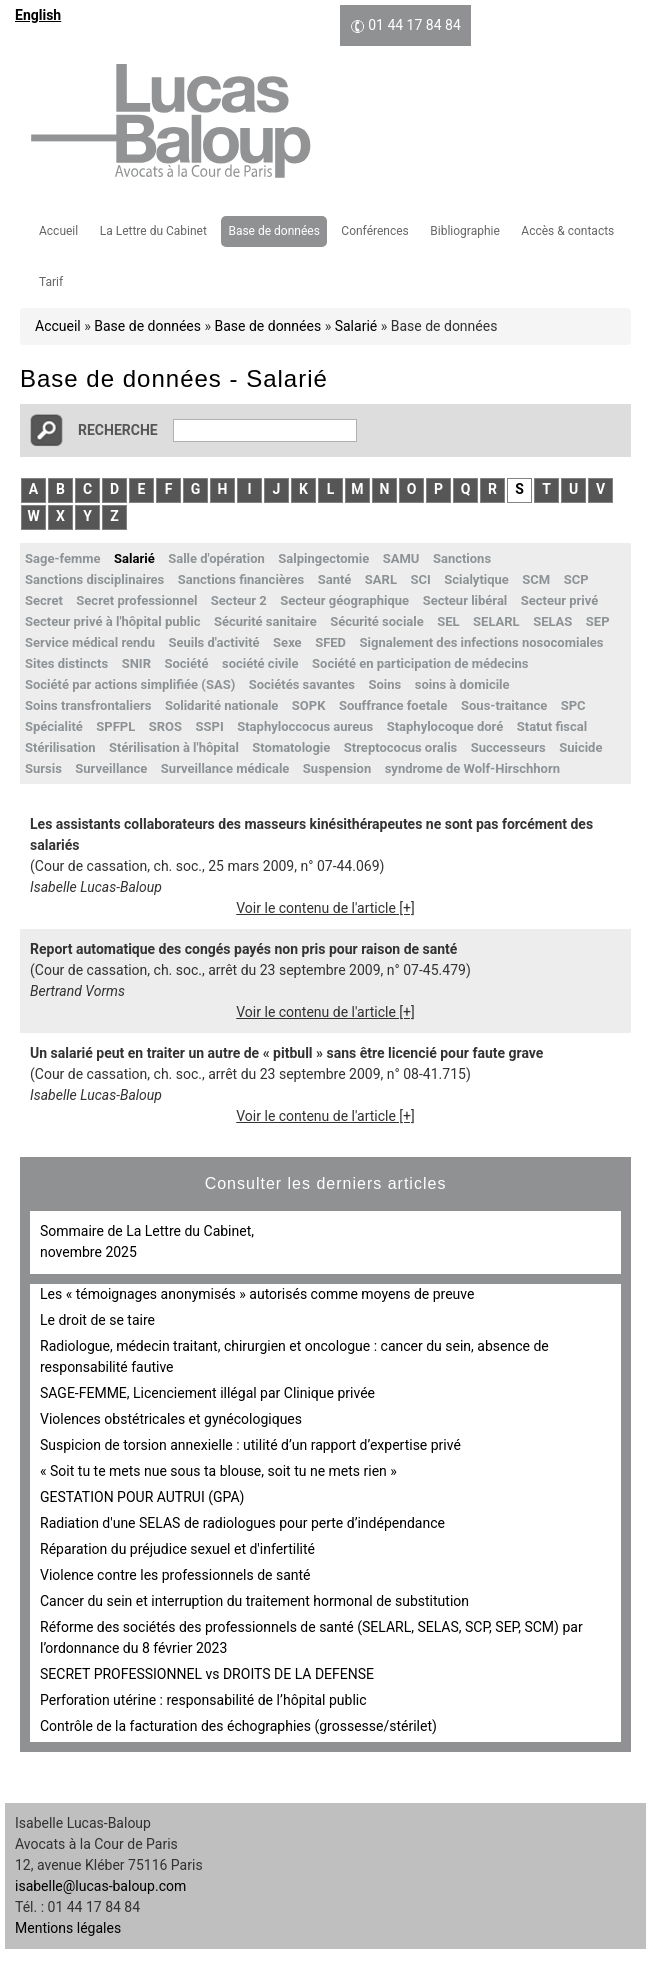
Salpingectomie (323, 558)
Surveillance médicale (225, 768)
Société (186, 663)
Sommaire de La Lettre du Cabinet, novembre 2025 (147, 1241)
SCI (420, 579)
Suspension (337, 768)
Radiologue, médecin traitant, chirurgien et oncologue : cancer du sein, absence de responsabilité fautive (294, 1356)
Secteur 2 (239, 600)
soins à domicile (462, 684)
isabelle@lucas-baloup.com (100, 1886)
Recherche (118, 430)
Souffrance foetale (393, 705)
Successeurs (508, 747)
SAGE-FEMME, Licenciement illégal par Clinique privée (207, 1393)
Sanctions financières (241, 579)
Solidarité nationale (221, 705)
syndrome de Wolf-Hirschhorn (472, 768)
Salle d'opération (216, 558)
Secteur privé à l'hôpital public (112, 621)
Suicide (580, 747)
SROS (165, 726)
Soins (384, 684)
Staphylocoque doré (445, 726)
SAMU (401, 558)
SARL (381, 579)
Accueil (58, 231)
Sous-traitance (504, 705)
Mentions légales (68, 1928)
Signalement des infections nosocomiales (482, 642)
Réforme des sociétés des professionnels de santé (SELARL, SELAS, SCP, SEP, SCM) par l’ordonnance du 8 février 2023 (311, 1637)
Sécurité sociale (377, 621)
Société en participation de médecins (420, 663)
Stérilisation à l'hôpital (174, 747)
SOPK (309, 705)
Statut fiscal (552, 726)
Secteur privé (560, 600)
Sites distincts (66, 663)
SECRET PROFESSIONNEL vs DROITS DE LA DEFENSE (207, 1674)
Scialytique (476, 579)
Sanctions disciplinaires (94, 579)
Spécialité (54, 726)
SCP (576, 579)
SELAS (552, 621)
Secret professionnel (136, 600)
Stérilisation (60, 747)
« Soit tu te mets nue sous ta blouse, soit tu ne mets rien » (218, 1471)
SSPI (210, 726)
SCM (536, 579)
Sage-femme (63, 558)
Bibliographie (465, 231)
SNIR (136, 663)
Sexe (287, 642)
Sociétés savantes (302, 684)
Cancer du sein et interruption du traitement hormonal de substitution (254, 1601)
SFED (330, 642)
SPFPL (115, 726)
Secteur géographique (344, 600)
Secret (44, 600)
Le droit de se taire (97, 1320)
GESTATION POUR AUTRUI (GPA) (142, 1497)
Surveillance (111, 768)
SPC (573, 705)
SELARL (496, 621)
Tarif (51, 282)
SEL (448, 621)
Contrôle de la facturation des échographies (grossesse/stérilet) (238, 1726)
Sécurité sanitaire (265, 621)
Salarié (356, 326)
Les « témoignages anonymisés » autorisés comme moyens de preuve (257, 1294)
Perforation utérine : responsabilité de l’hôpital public (203, 1700)
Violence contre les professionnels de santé (175, 1575)
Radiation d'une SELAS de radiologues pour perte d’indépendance (242, 1523)
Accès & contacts (567, 231)
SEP (598, 621)
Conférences (374, 231)
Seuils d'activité (213, 642)
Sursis (43, 768)
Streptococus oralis (400, 747)
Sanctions (462, 558)
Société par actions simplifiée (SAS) (130, 684)
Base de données (273, 231)
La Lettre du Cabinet (153, 231)
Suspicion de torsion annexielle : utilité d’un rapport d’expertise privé (250, 1445)
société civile (260, 663)
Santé (335, 579)
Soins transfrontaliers (88, 705)
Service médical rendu (90, 642)
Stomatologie (291, 747)
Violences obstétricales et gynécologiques (171, 1419)
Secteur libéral (465, 600)
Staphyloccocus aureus (305, 726)
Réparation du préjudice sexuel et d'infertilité (177, 1549)
